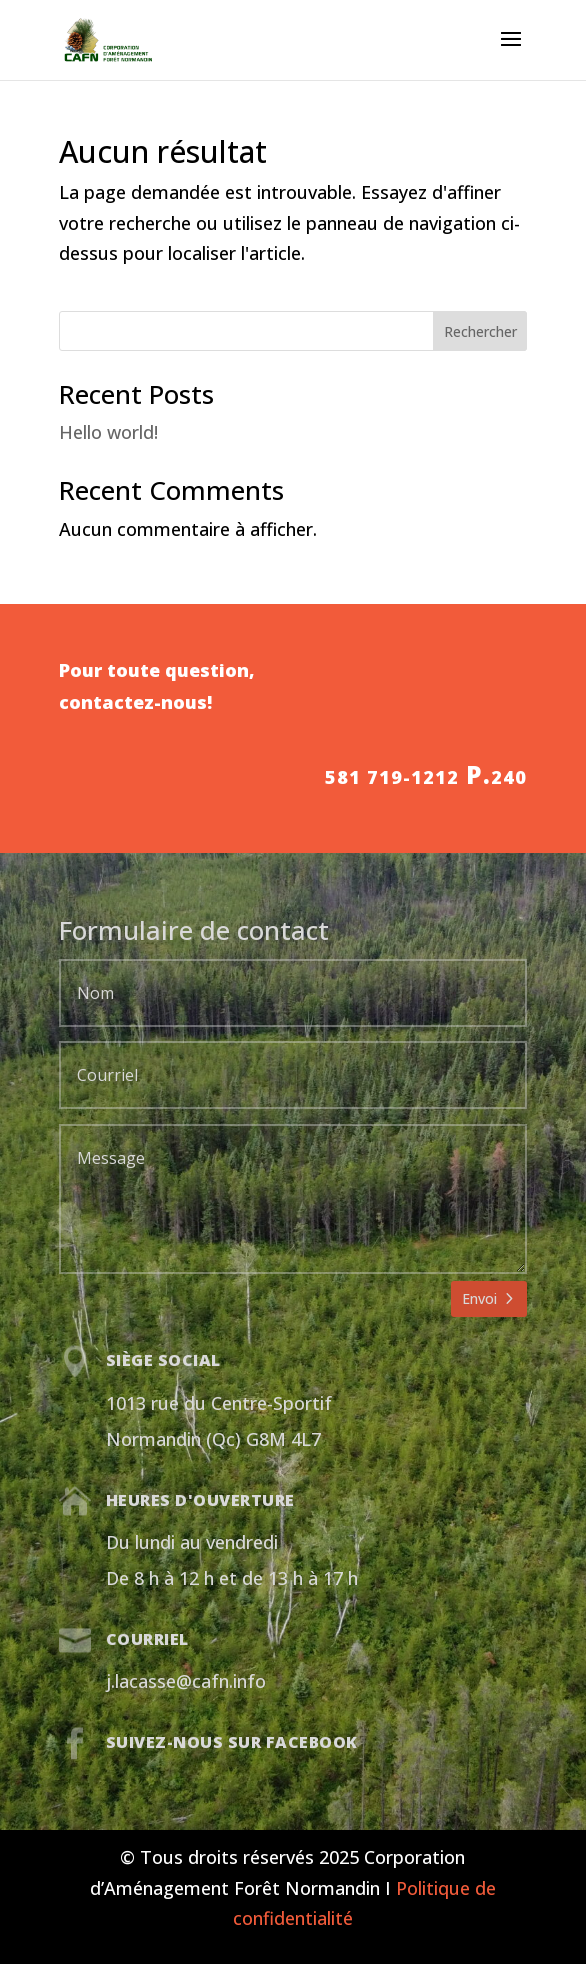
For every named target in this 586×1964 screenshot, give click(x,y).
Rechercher (480, 331)
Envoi (479, 1298)
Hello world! (108, 432)
